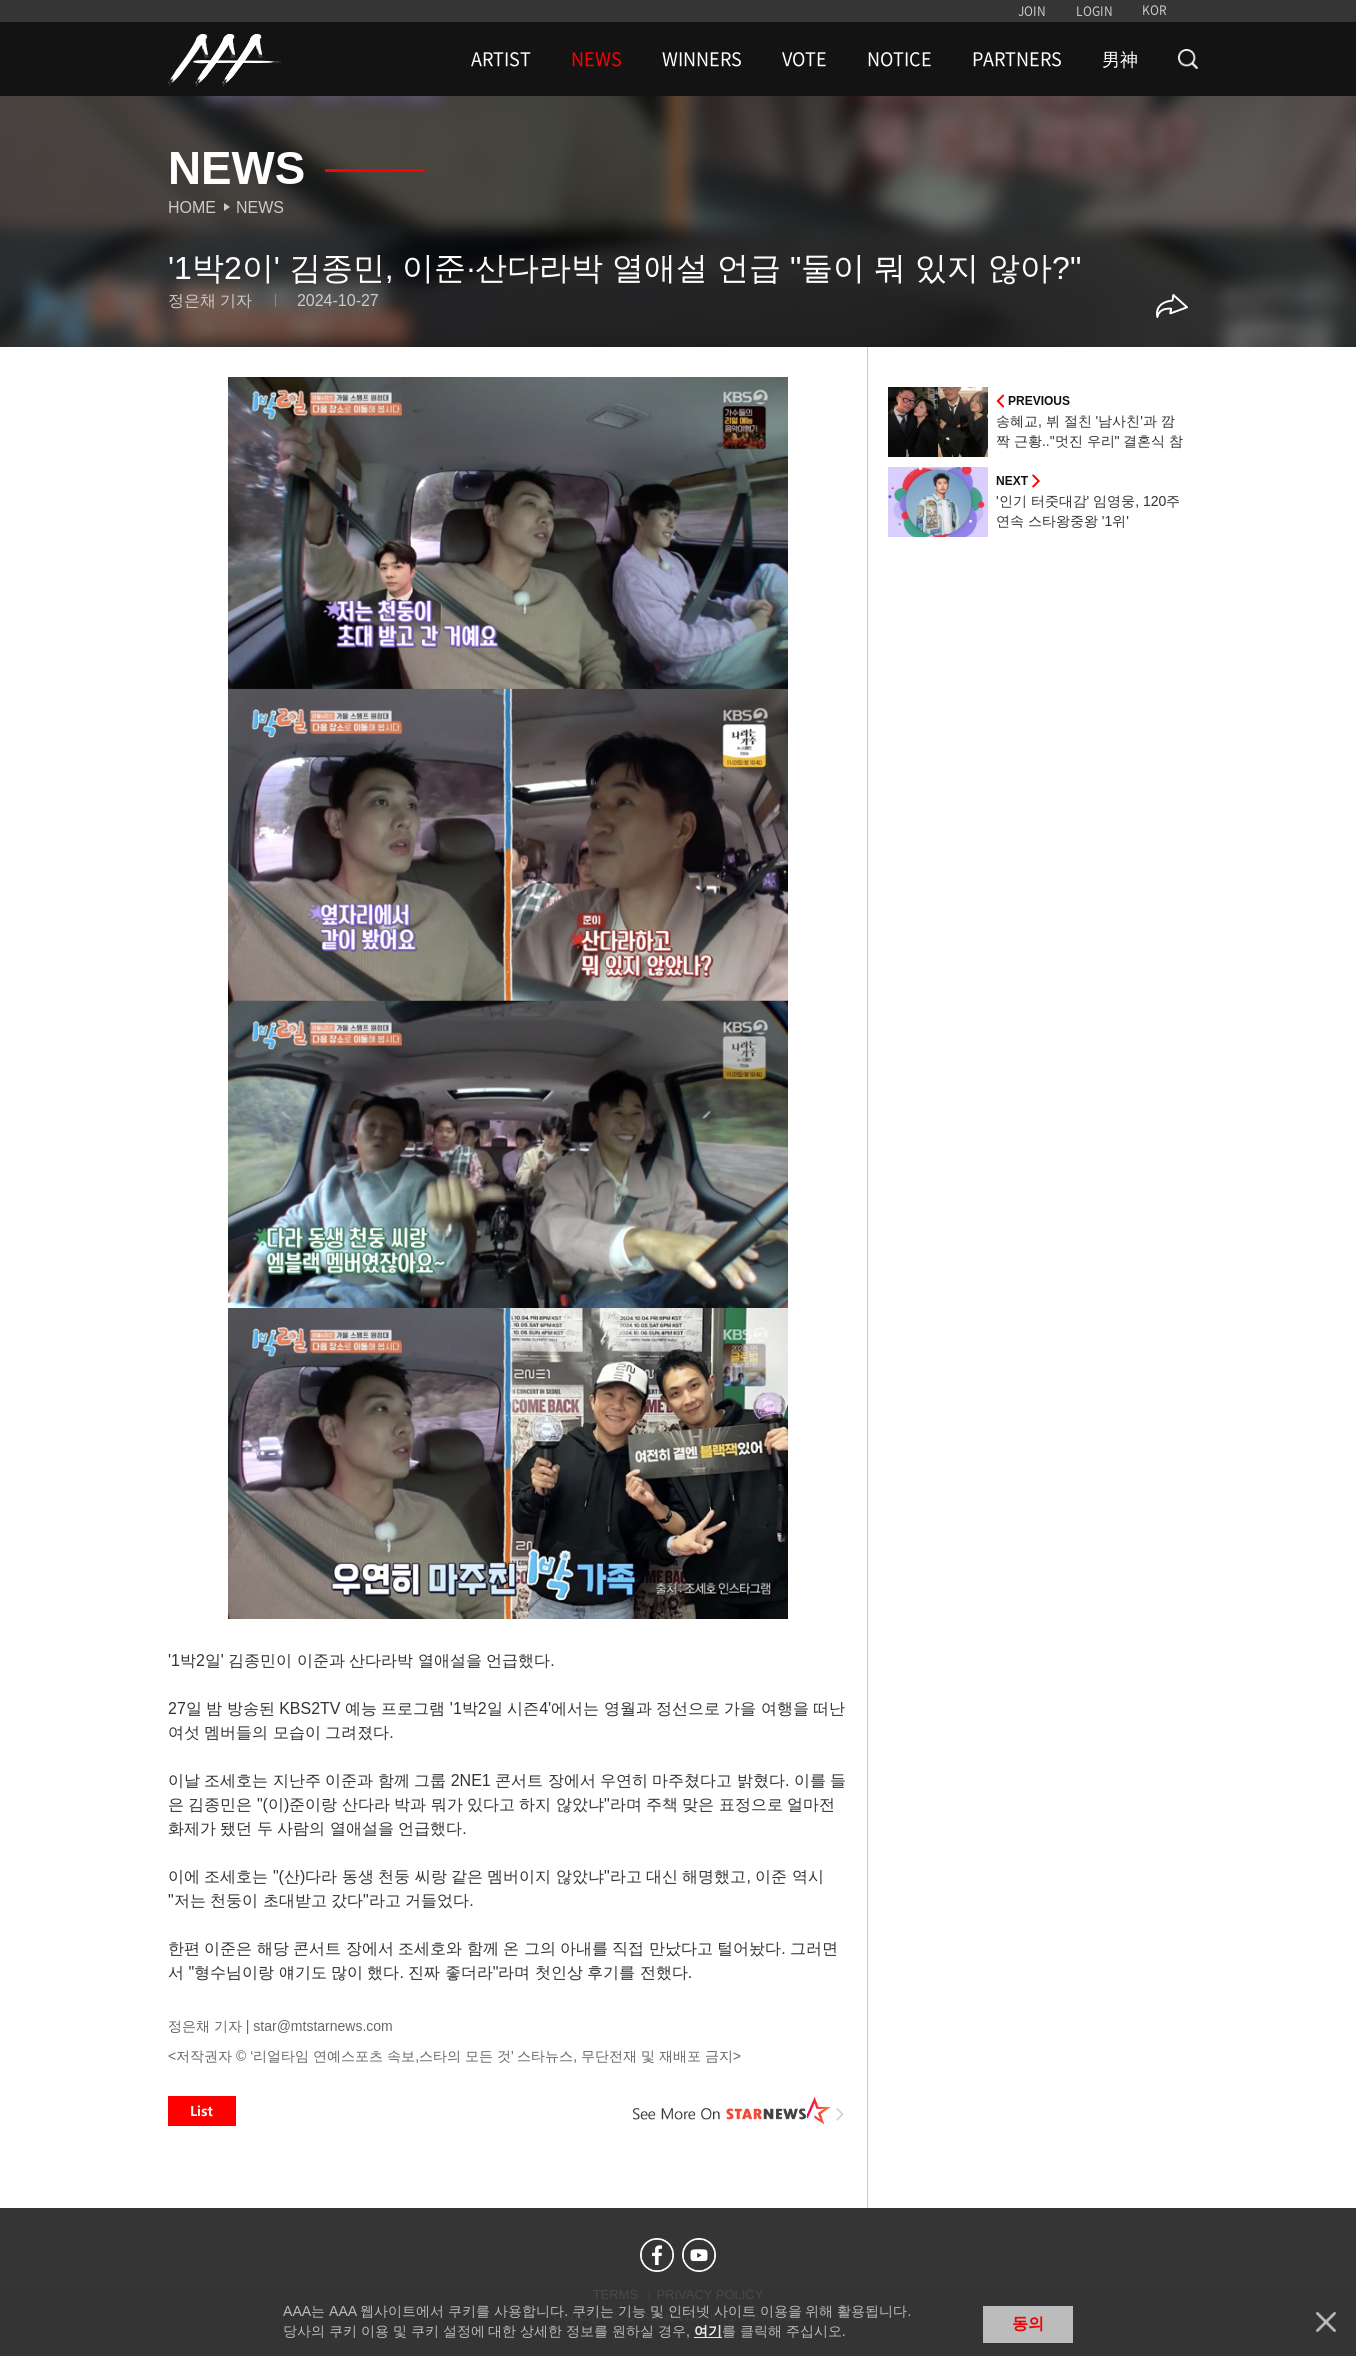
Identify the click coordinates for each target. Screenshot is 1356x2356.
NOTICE (899, 59)
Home (192, 207)
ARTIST (501, 59)
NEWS (596, 59)
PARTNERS (1017, 59)
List (202, 2111)
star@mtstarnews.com (322, 2026)
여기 (708, 2331)
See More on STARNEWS (739, 2111)
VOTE (804, 59)
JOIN (1032, 11)
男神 (1120, 59)
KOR (1154, 10)
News (260, 207)
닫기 (1326, 2322)
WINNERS (702, 59)
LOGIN (1094, 11)
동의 (1028, 2323)
